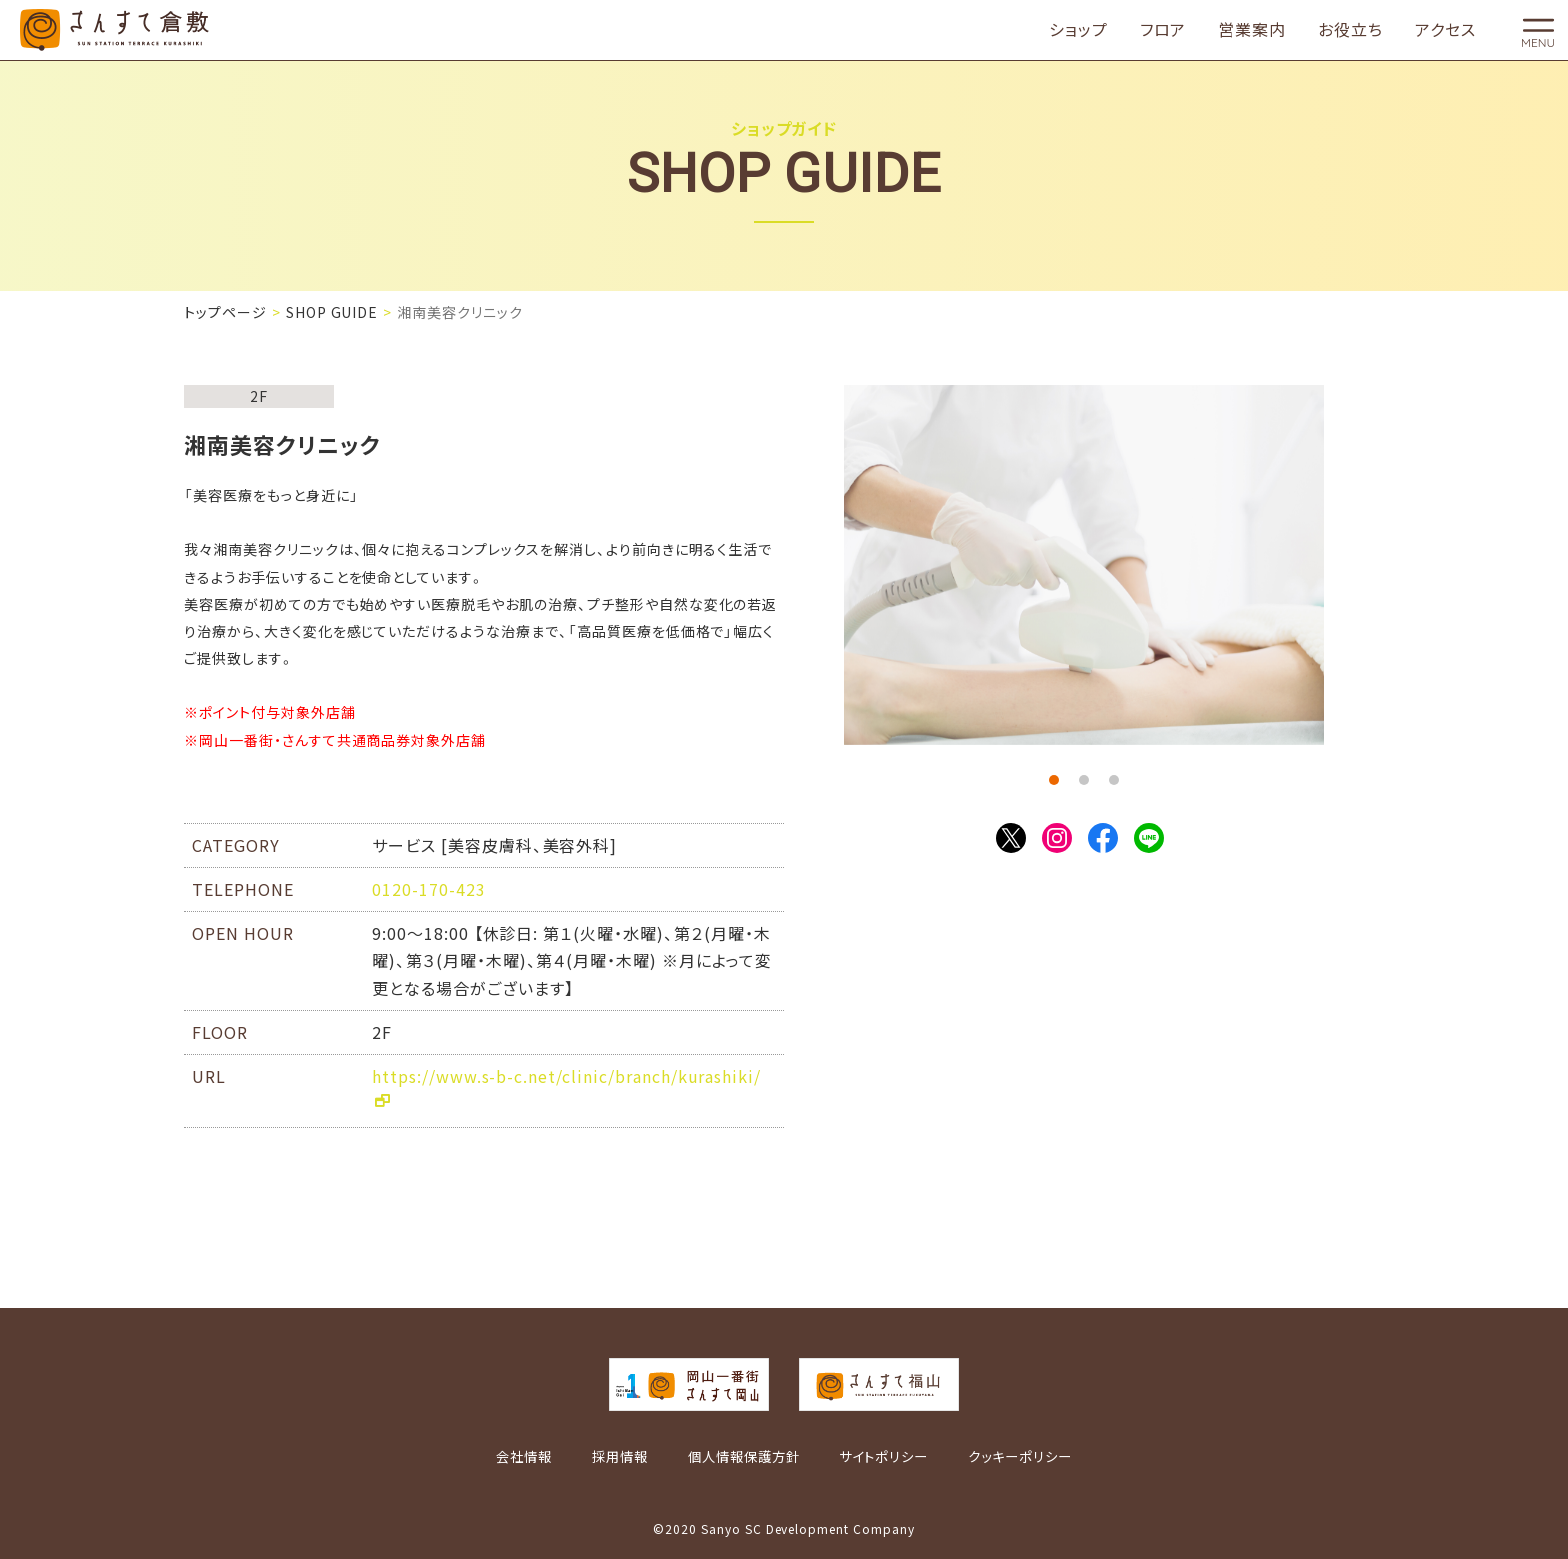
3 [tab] (1114, 780)
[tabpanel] (1084, 565)
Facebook (1103, 838)
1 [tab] (1054, 780)
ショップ (1078, 30)
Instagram (1057, 838)
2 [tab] (1084, 780)
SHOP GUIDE (332, 312)
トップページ (225, 312)
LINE (1149, 838)
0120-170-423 (429, 889)
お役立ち (1350, 30)
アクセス (1445, 30)
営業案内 (1252, 30)
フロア (1163, 30)
